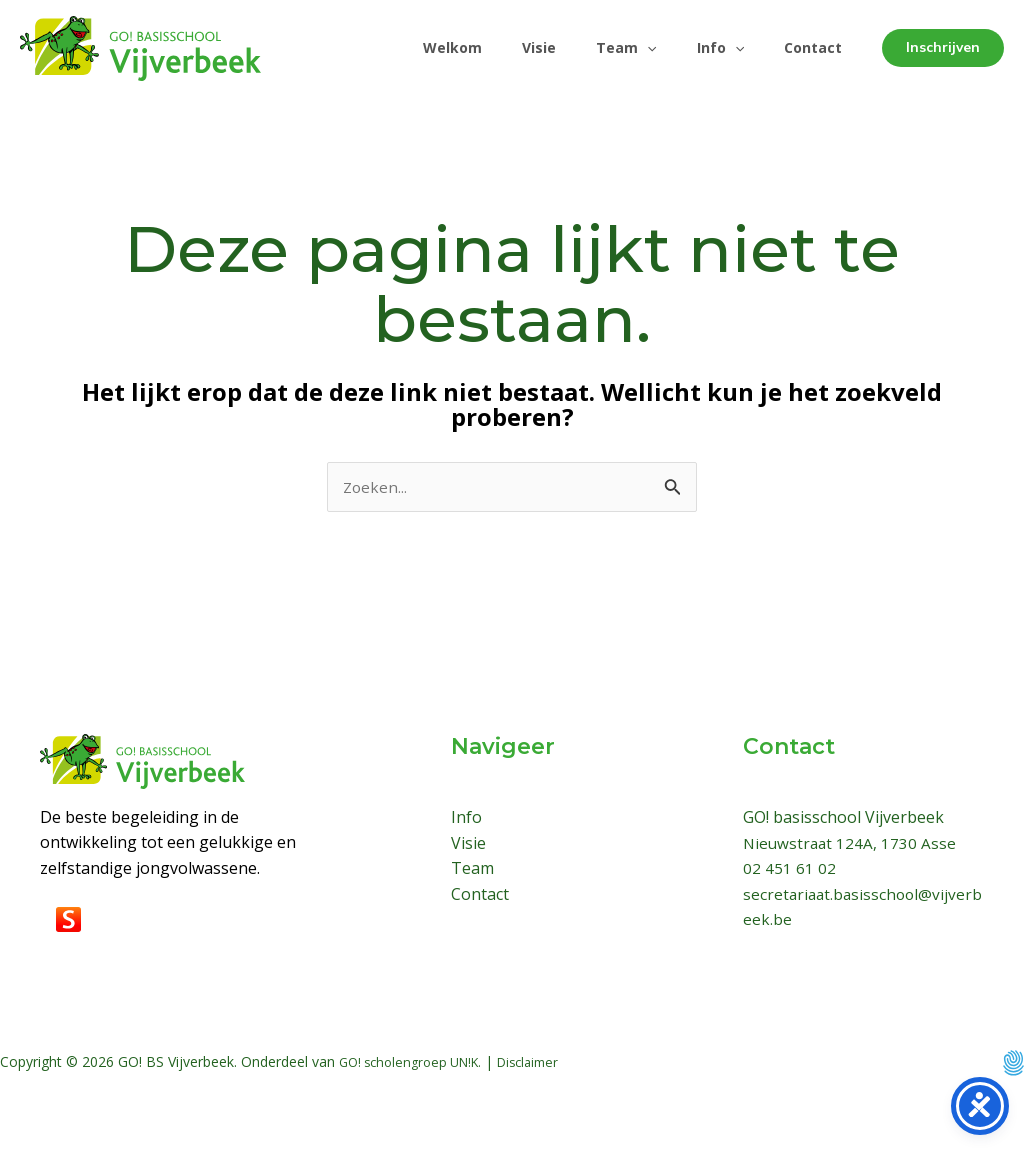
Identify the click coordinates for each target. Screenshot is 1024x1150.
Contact (809, 47)
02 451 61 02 (789, 869)
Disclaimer (545, 1062)
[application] (627, 48)
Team (606, 48)
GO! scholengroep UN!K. (417, 1062)
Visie (511, 47)
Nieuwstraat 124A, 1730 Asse (851, 844)
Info (708, 48)
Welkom (416, 47)
